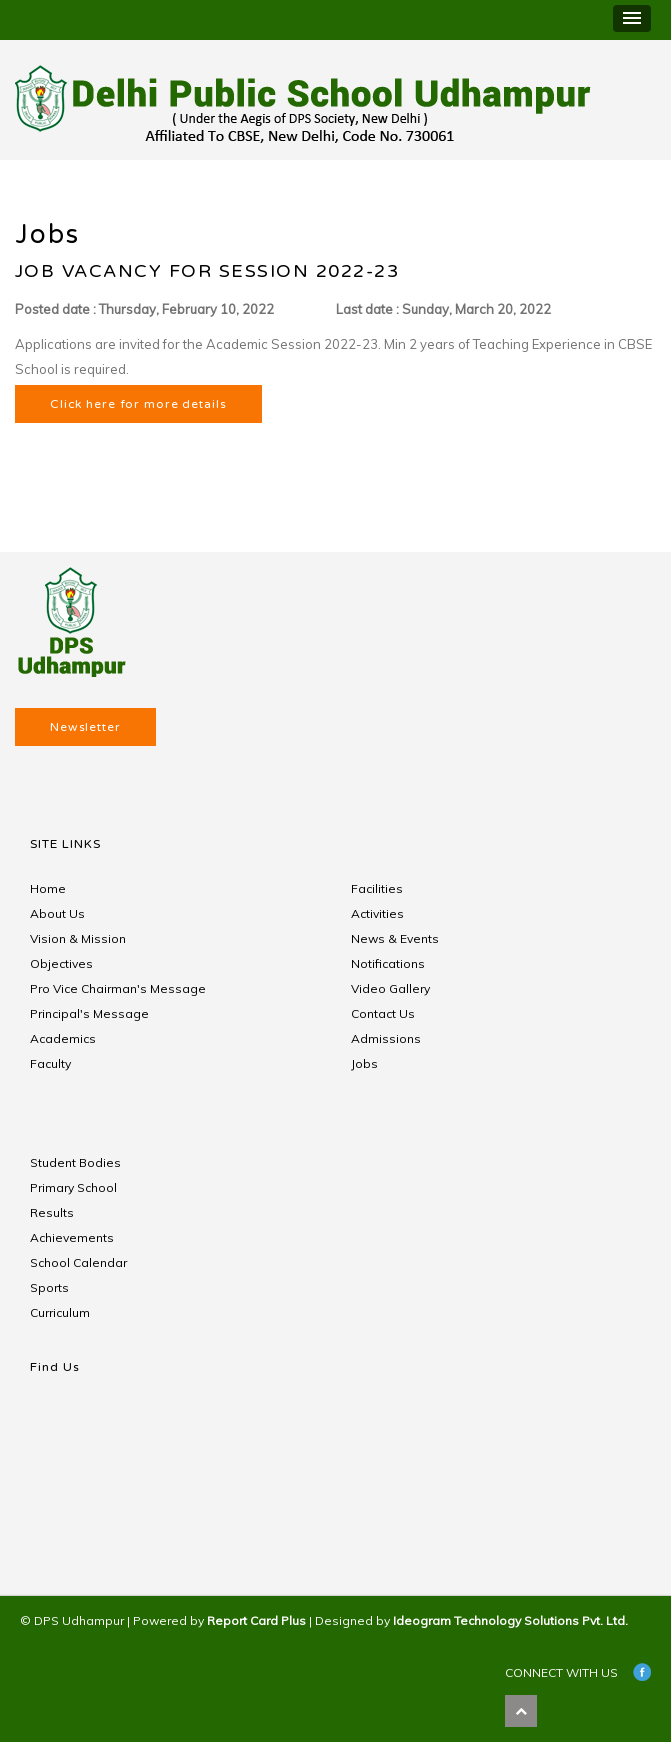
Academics (63, 1038)
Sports (49, 1287)
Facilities (377, 888)
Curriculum (60, 1312)
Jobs (364, 1063)
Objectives (61, 963)
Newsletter (85, 727)
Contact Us (383, 1013)
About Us (57, 913)
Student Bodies (75, 1162)
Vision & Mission (78, 938)
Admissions (386, 1038)
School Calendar (78, 1262)
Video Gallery (390, 988)
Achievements (72, 1237)
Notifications (388, 963)
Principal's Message (89, 1013)
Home (48, 888)
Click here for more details (138, 404)
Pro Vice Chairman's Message (118, 988)
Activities (377, 913)
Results (52, 1212)
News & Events (395, 938)
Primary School (73, 1187)
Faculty (50, 1063)
